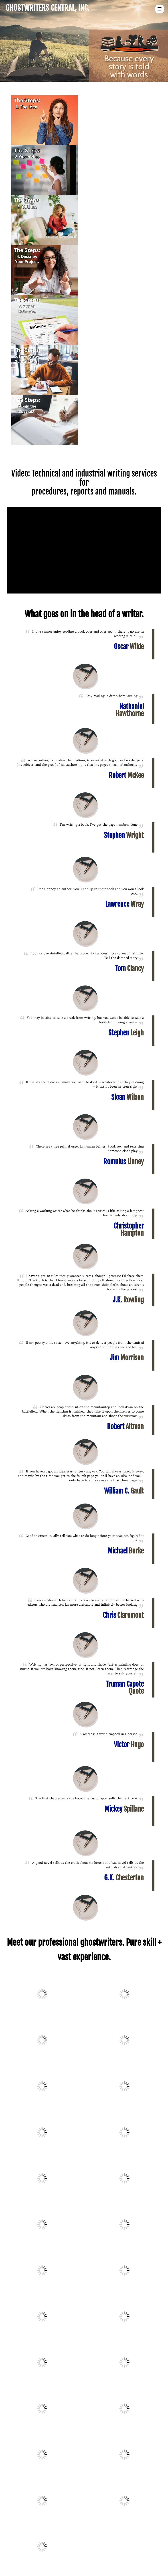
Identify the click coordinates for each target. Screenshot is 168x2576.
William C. (124, 1491)
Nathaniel (130, 710)
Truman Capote (125, 1688)
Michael (126, 1551)
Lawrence (124, 904)
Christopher (128, 1229)
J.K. (128, 1300)
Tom (129, 968)
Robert (126, 775)
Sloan (127, 1097)
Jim (127, 1357)
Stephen (124, 835)
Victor (129, 1744)
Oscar (129, 646)
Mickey (124, 1809)
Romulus (123, 1161)
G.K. (124, 1878)
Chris (123, 1615)
